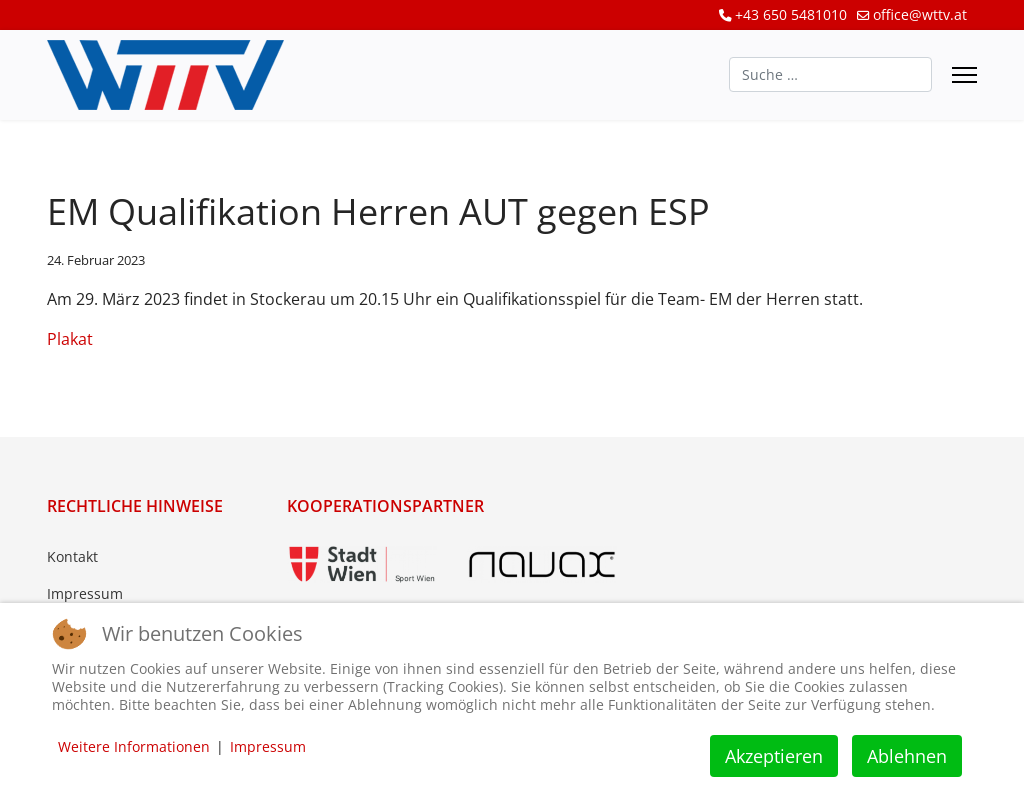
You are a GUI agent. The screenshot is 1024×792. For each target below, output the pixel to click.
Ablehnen (907, 756)
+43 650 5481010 (791, 14)
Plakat (70, 339)
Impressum (85, 593)
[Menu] (964, 75)
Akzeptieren (774, 756)
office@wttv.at (920, 14)
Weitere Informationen (134, 746)
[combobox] (830, 74)
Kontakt (72, 556)
